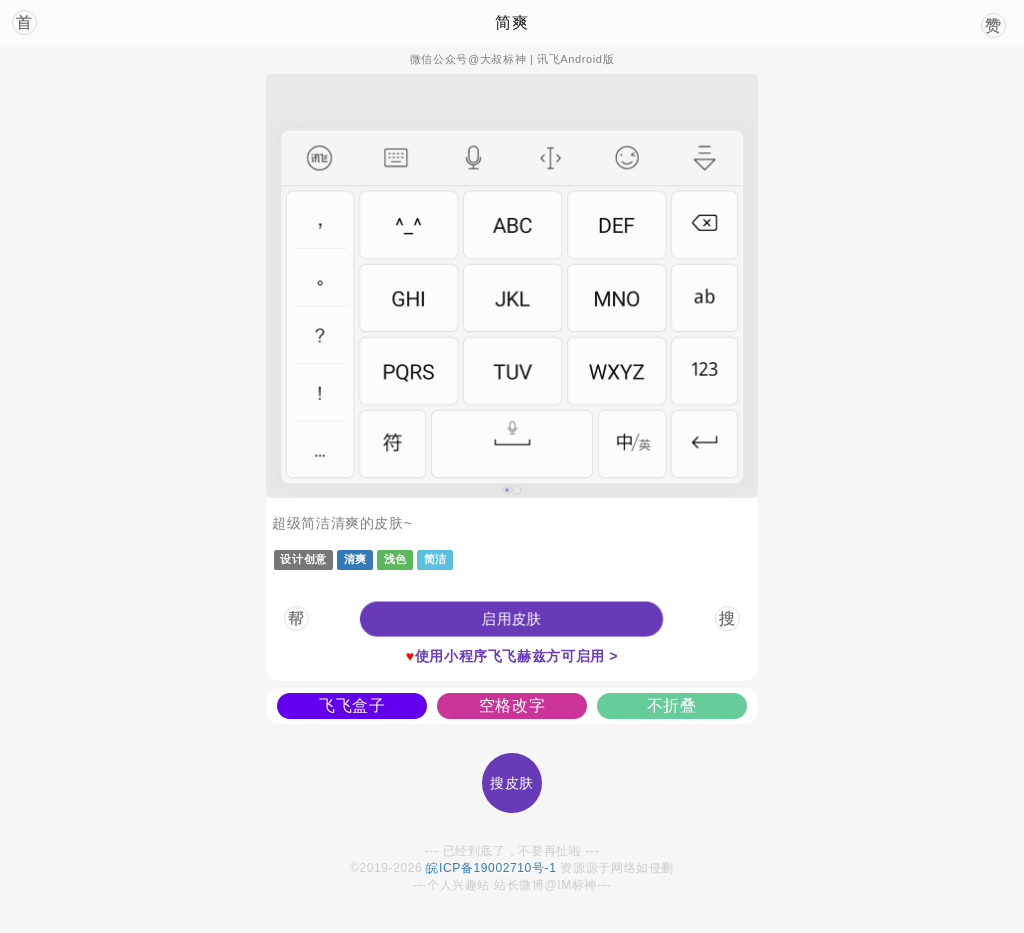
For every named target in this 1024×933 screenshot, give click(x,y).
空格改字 (512, 705)
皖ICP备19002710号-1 (491, 868)
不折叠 (672, 705)
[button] (512, 619)
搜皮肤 (512, 783)
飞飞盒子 (352, 705)
